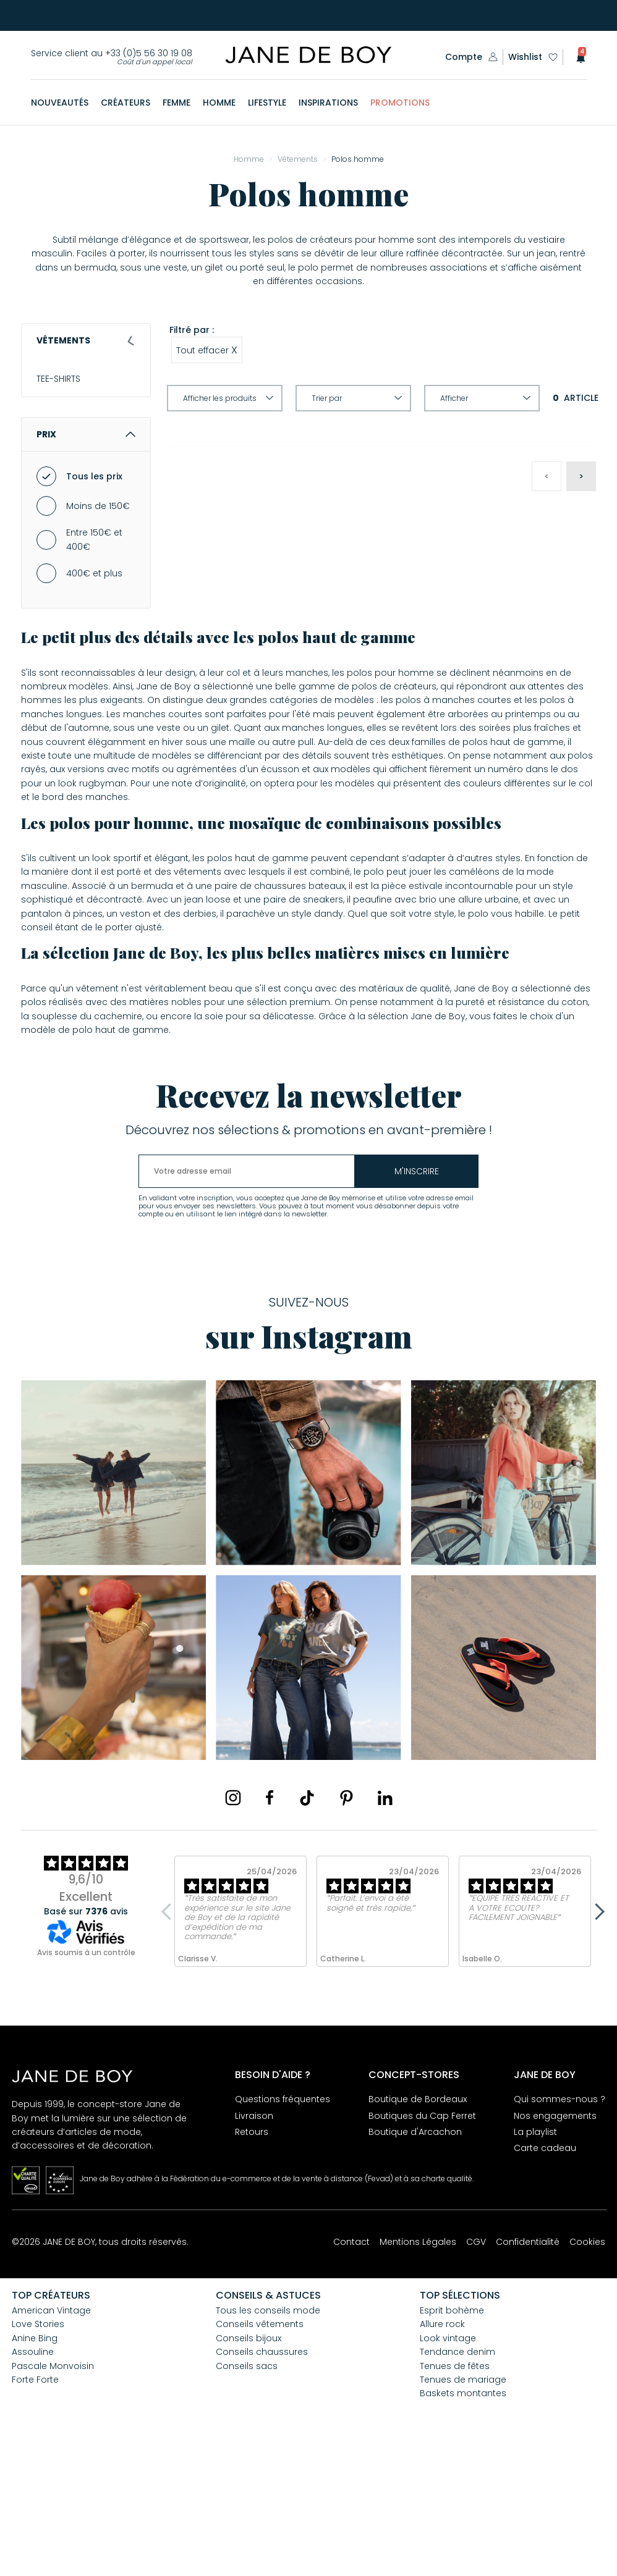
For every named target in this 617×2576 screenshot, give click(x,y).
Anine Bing (34, 2460)
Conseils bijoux (248, 2460)
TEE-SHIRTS (58, 379)
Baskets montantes (463, 2515)
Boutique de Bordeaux (417, 2221)
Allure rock (442, 2446)
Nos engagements (555, 2238)
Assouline (33, 2474)
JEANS (48, 485)
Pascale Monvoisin (53, 2488)
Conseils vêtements (260, 2446)
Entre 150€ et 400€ (94, 662)
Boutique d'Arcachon (415, 2254)
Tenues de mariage (463, 2502)
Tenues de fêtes (455, 2488)
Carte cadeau (545, 2270)
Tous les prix (94, 598)
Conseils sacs (247, 2488)
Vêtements (85, 340)
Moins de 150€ (98, 628)
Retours (251, 2254)
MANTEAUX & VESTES (77, 422)
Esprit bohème (452, 2433)
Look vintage (448, 2460)
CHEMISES (56, 400)
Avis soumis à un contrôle (86, 2074)
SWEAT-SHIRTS (65, 464)
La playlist (535, 2254)
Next (596, 2033)
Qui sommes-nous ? (559, 2221)
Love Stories (38, 2446)
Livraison (254, 2238)
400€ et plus (94, 695)
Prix (85, 556)
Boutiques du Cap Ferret (422, 2238)
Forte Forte (35, 2502)
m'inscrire (416, 1293)
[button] (577, 57)
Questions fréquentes (282, 2221)
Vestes (58, 443)
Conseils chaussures (262, 2474)
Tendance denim (457, 2474)
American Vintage (51, 2433)
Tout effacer (206, 349)
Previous (169, 2033)
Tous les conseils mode (268, 2433)
